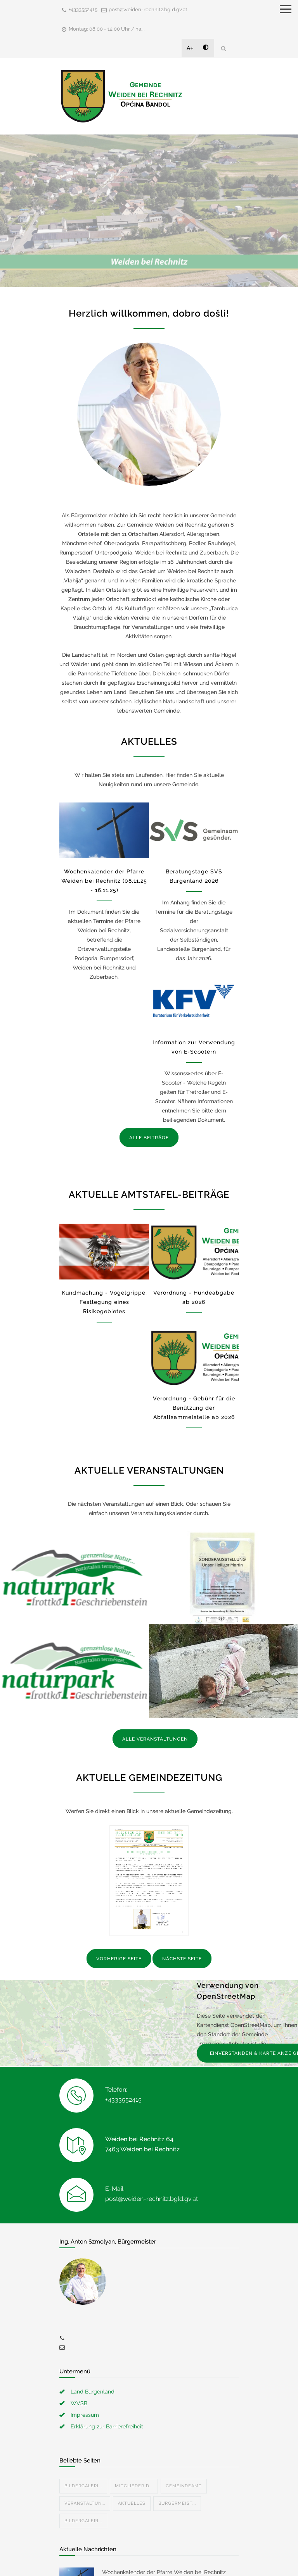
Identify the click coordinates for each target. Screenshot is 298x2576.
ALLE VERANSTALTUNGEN (155, 1739)
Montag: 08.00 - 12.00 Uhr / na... (107, 29)
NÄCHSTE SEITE (182, 1958)
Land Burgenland (92, 2391)
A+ (190, 48)
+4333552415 (83, 9)
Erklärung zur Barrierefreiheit (107, 2426)
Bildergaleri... (83, 2485)
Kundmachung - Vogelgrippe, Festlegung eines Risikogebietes (104, 1302)
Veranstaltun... (84, 2503)
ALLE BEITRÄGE (149, 1137)
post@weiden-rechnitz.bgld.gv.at (148, 9)
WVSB (79, 2403)
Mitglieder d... (134, 2485)
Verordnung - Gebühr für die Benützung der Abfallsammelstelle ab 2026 (194, 1407)
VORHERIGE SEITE (119, 1958)
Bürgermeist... (177, 2503)
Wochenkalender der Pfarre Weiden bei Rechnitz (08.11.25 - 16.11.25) (104, 880)
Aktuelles (132, 2503)
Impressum (85, 2415)
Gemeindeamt (184, 2485)
